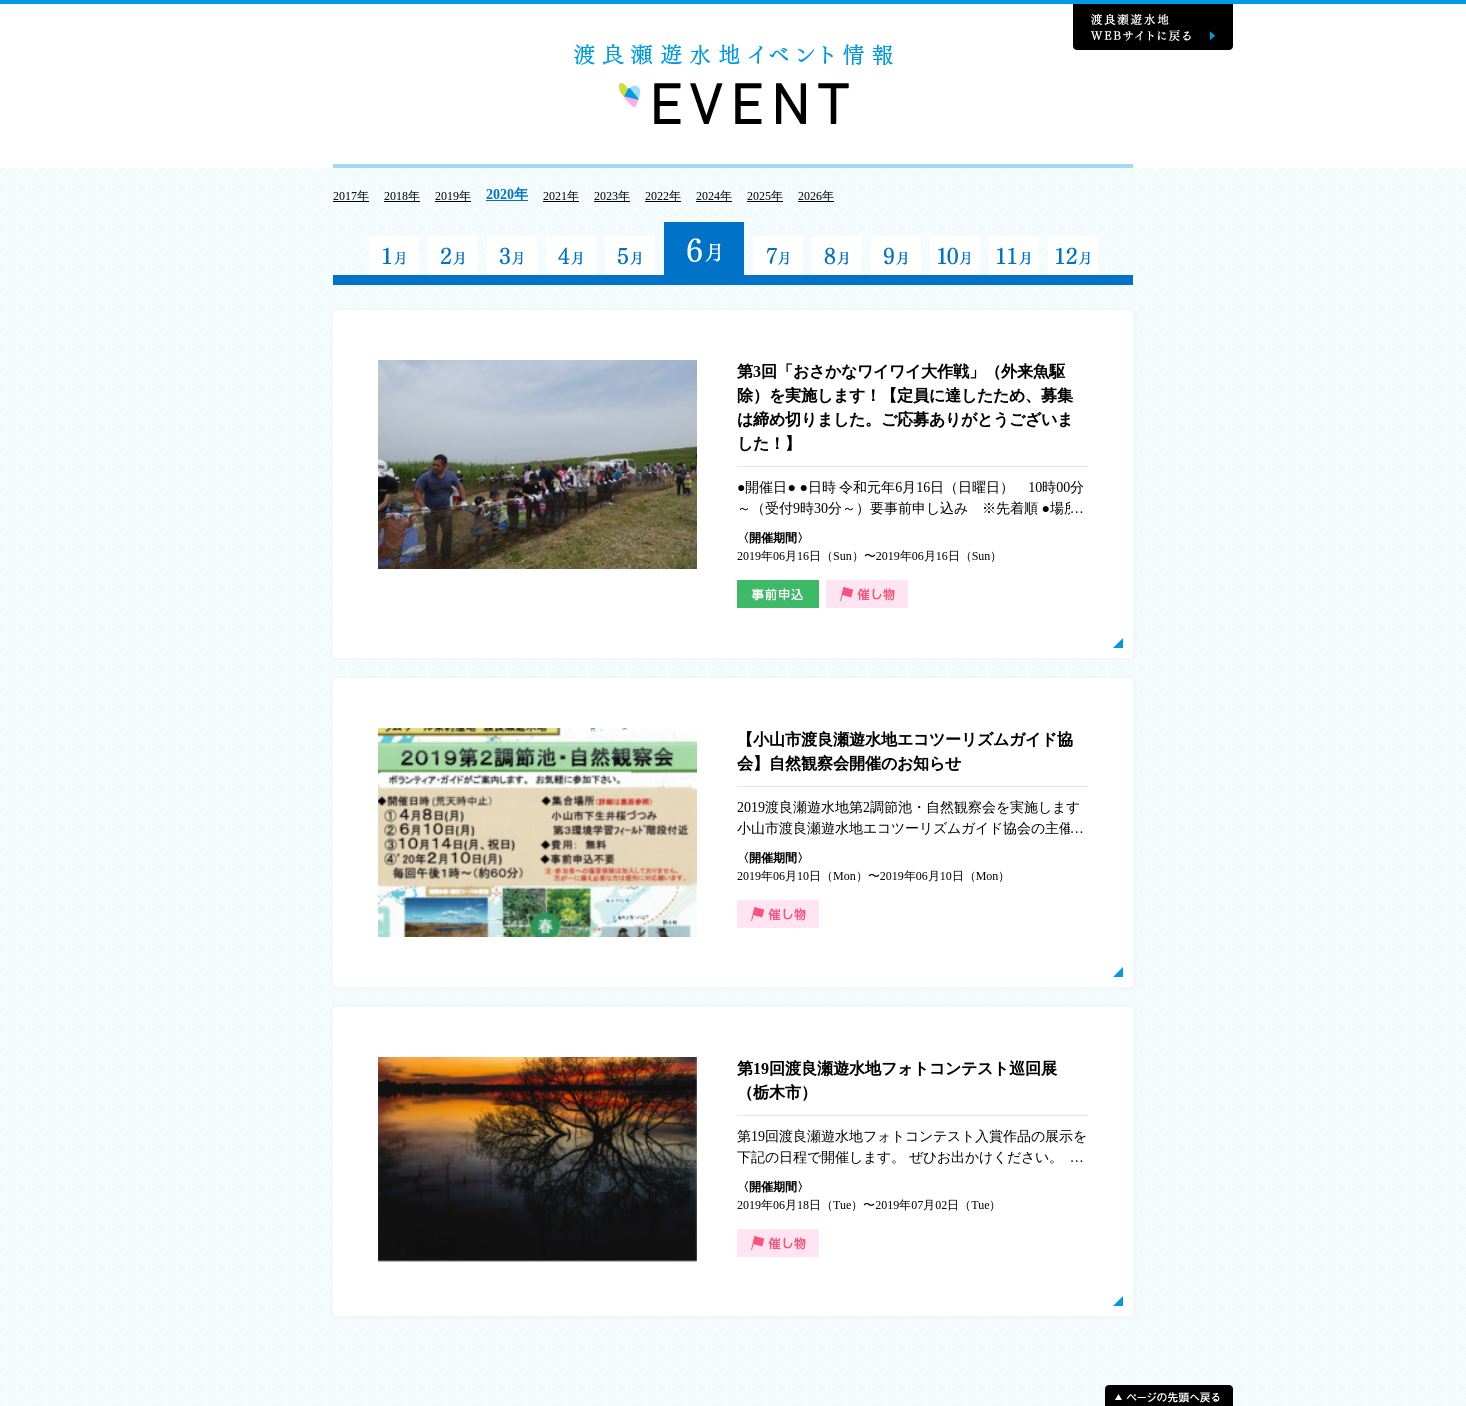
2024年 (714, 196)
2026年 (816, 196)
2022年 (663, 196)
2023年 (612, 196)
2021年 (561, 196)
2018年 (402, 196)
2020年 (507, 194)
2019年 (453, 196)
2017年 (351, 196)
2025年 (765, 196)
